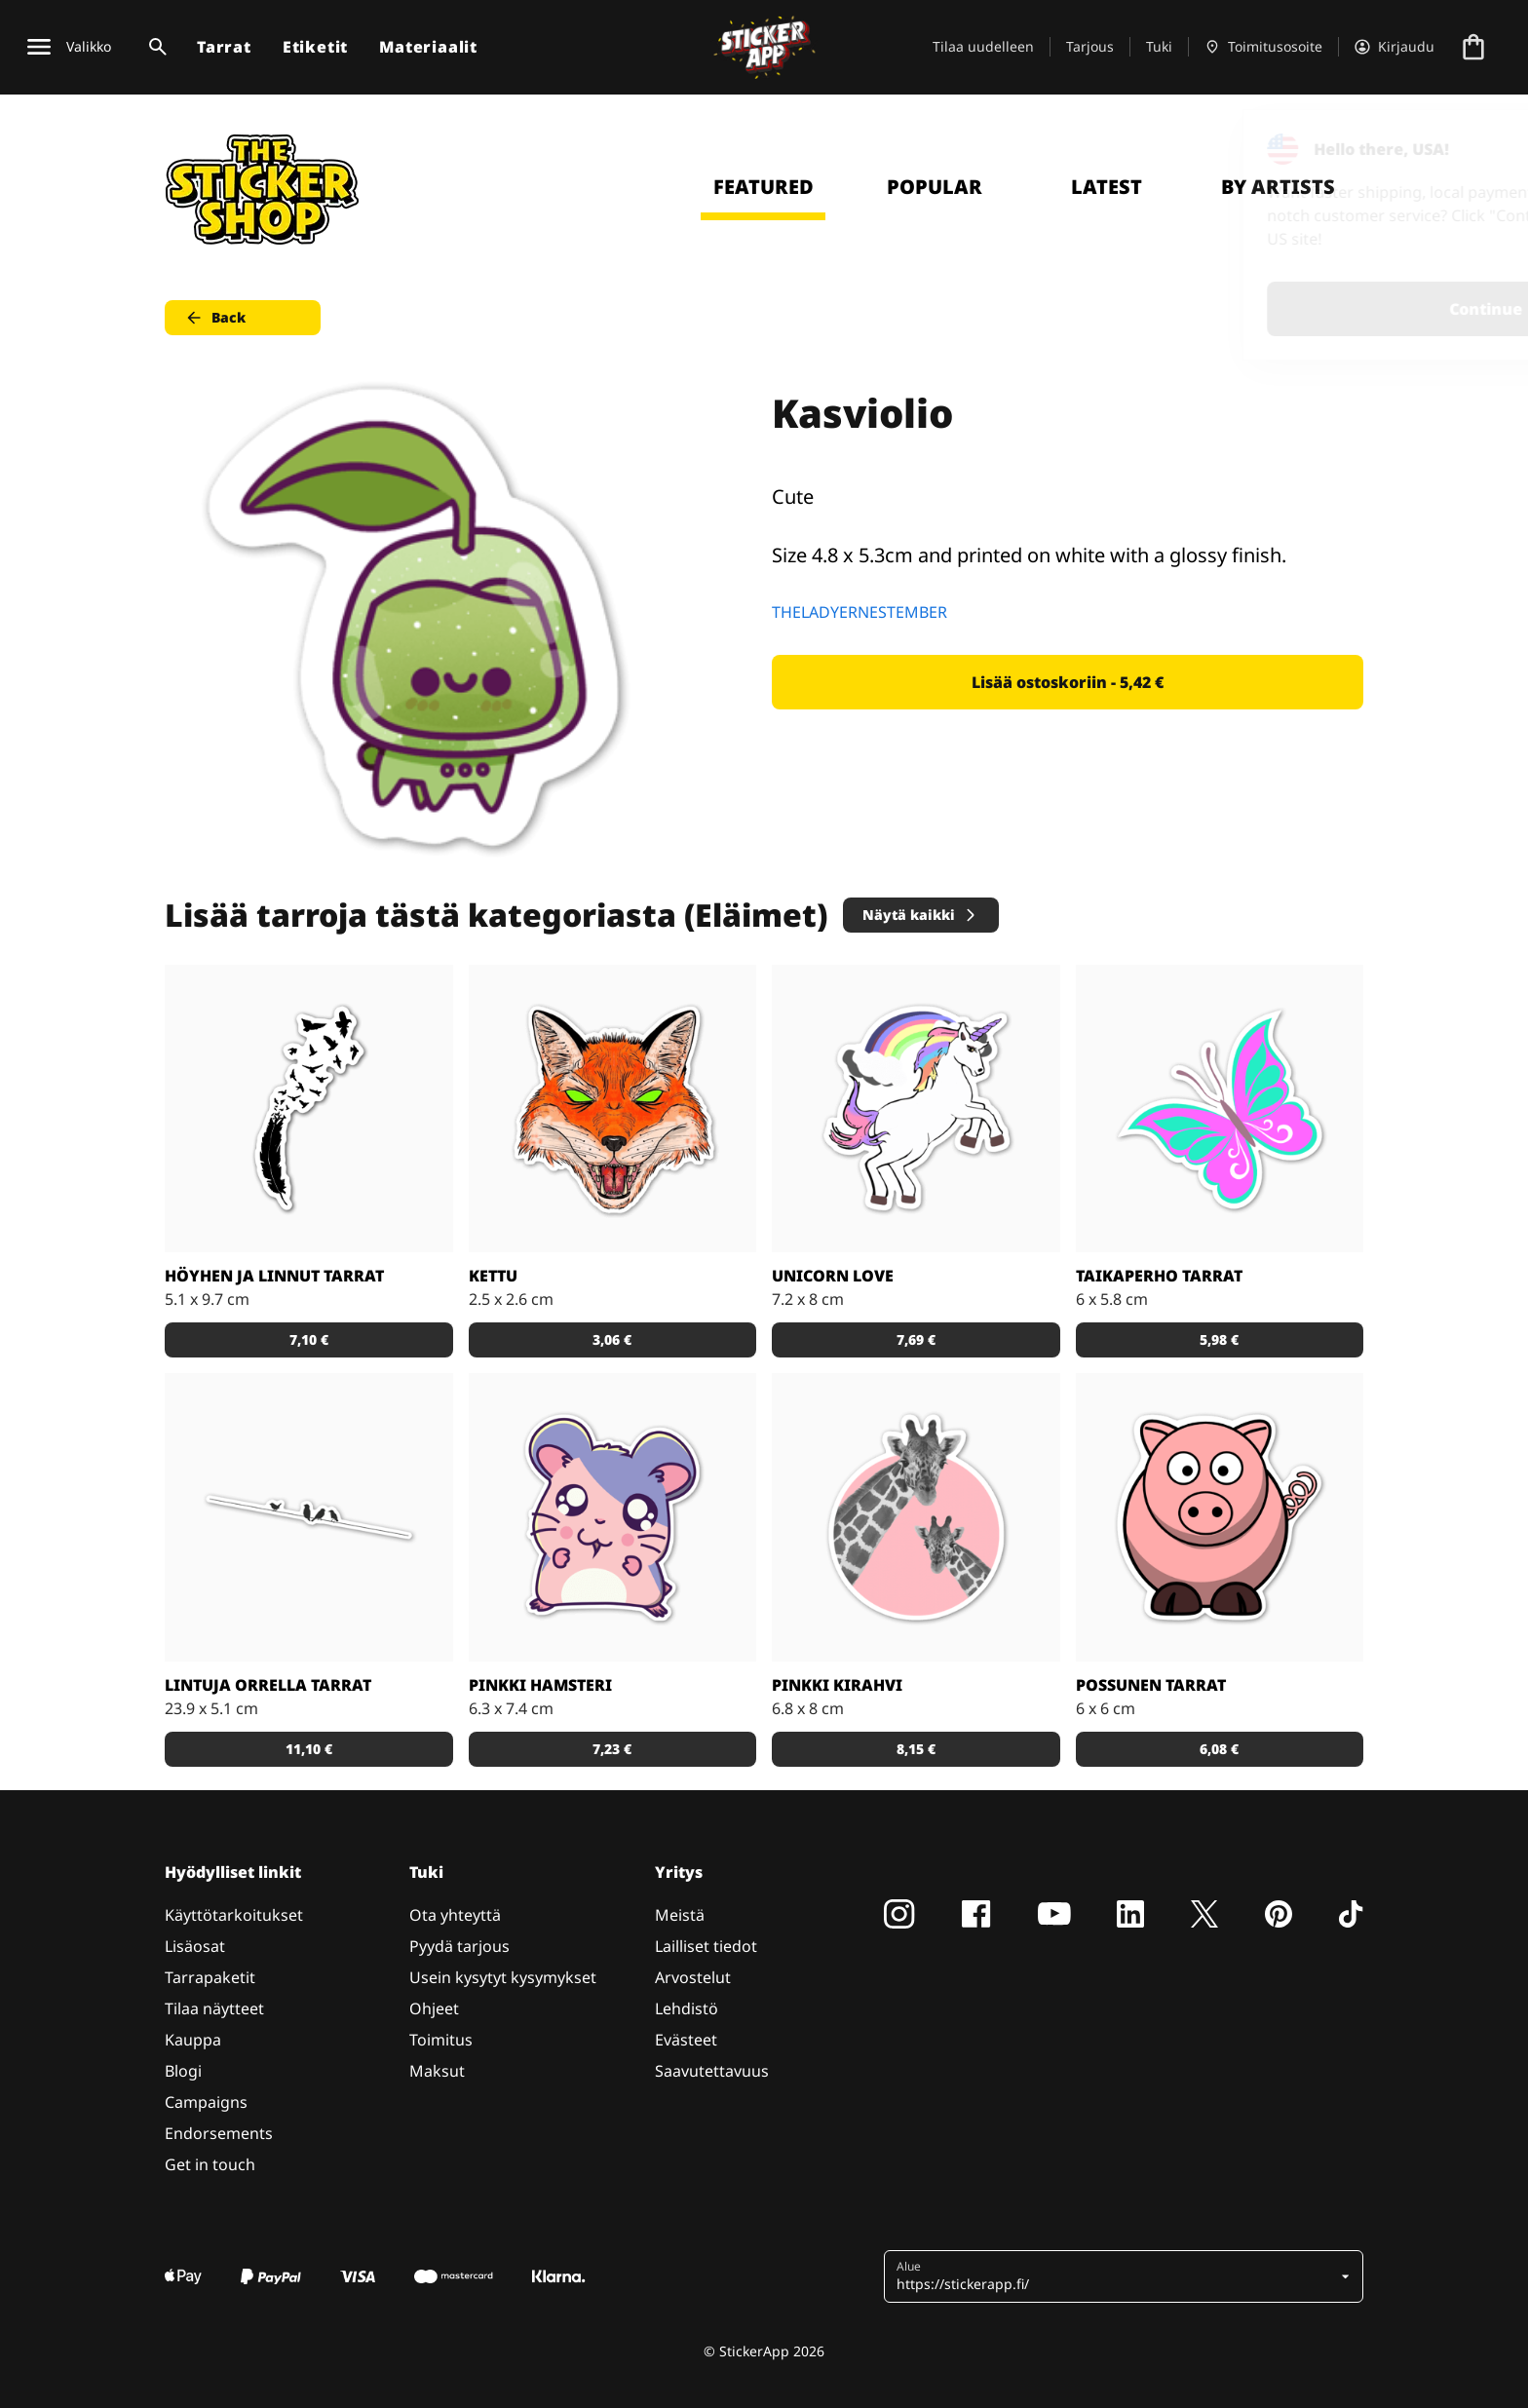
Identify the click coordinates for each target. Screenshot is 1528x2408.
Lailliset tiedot (706, 1946)
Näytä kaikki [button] (920, 914)
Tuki (1159, 46)
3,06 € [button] (611, 1339)
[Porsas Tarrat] (1220, 1517)
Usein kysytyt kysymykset (502, 1977)
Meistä (680, 1915)
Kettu (493, 1275)
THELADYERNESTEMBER (859, 612)
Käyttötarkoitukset (234, 1915)
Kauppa (193, 2039)
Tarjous (1090, 46)
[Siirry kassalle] (1473, 46)
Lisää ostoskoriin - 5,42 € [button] (1068, 682)
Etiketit (315, 46)
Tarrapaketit (210, 1977)
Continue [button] (1266, 309)
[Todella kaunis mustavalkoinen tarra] (309, 1109)
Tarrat (224, 46)
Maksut (437, 2071)
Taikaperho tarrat (1159, 1275)
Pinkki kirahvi (837, 1685)
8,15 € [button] (916, 1748)
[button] (1116, 2276)
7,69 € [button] (916, 1339)
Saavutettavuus (712, 2071)
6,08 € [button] (1219, 1748)
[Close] (1468, 149)
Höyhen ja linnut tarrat (274, 1275)
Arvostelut (693, 1977)
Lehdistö (686, 2008)
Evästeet (686, 2039)
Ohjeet (434, 2008)
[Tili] (1394, 47)
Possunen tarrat (1151, 1685)
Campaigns (206, 2102)
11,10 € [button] (309, 1748)
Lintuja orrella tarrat (268, 1685)
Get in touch (210, 2164)
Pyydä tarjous (459, 1946)
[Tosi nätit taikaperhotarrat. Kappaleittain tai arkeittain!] (1220, 1109)
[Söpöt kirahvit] (916, 1517)
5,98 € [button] (1219, 1339)
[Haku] (154, 46)
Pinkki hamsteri (540, 1685)
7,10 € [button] (308, 1339)
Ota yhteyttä (455, 1915)
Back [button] (215, 317)
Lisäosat (195, 1946)
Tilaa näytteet (214, 2008)
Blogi (183, 2071)
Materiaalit (428, 46)
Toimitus (441, 2039)
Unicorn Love (833, 1275)
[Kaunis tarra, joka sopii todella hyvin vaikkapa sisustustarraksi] (309, 1517)
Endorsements (219, 2133)
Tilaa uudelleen (983, 46)
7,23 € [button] (611, 1748)
